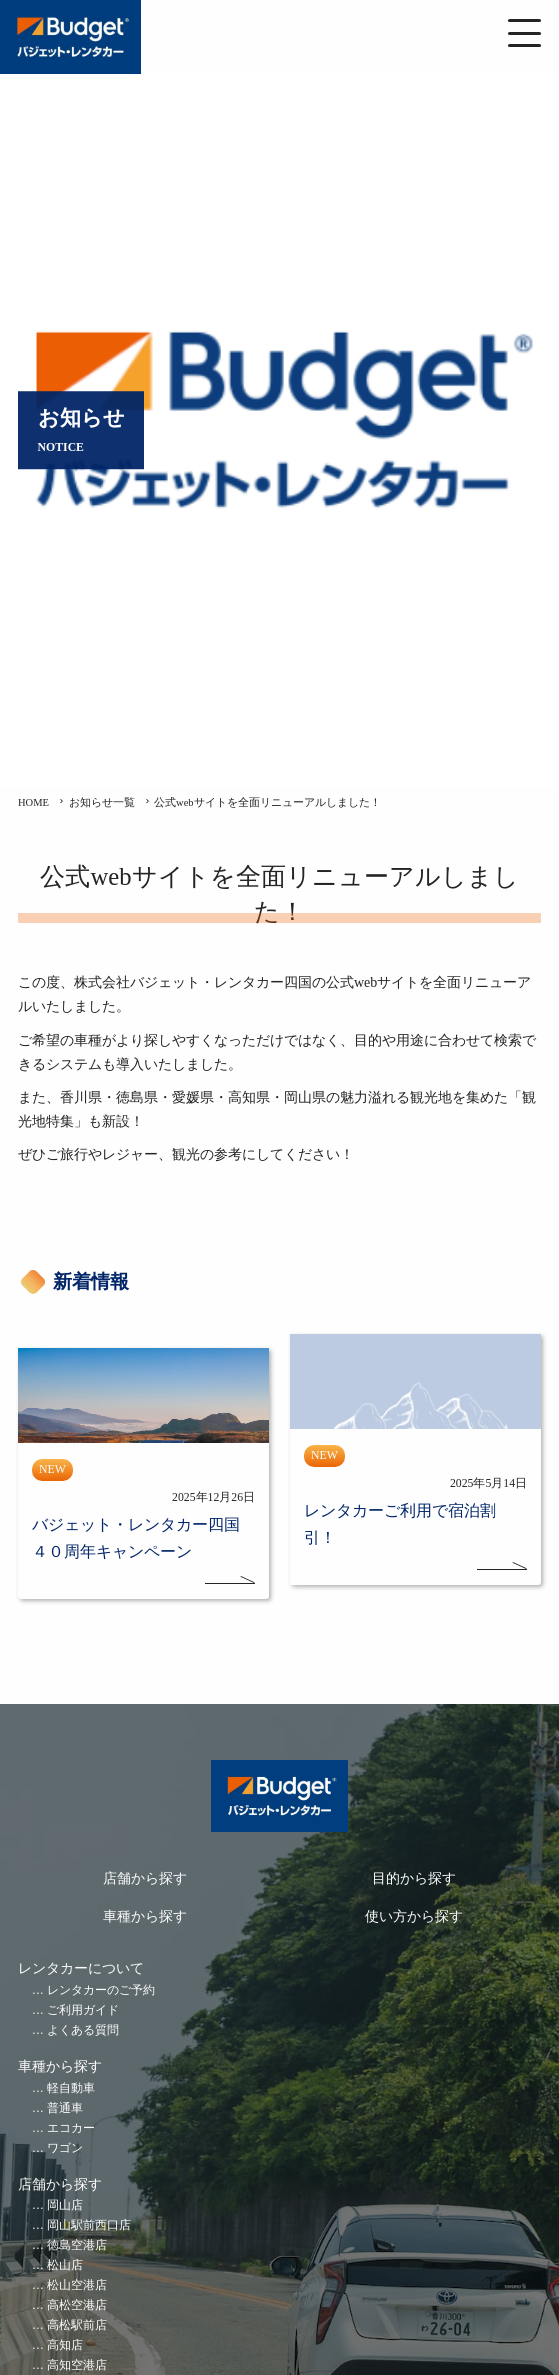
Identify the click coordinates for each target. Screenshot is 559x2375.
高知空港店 (77, 2365)
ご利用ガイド (83, 2010)
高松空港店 (77, 2305)
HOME (33, 802)
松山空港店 (77, 2285)
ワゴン (65, 2148)
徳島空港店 (77, 2245)
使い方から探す (414, 1916)
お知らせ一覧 (102, 802)
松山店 (65, 2265)
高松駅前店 (77, 2325)
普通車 (65, 2108)
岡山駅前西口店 (89, 2225)
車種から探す (145, 1916)
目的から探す (414, 1878)
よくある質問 (83, 2030)
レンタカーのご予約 (101, 1990)
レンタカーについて (81, 1968)
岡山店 (65, 2205)
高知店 (65, 2345)
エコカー (71, 2128)
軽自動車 (71, 2088)
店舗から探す (145, 1878)
